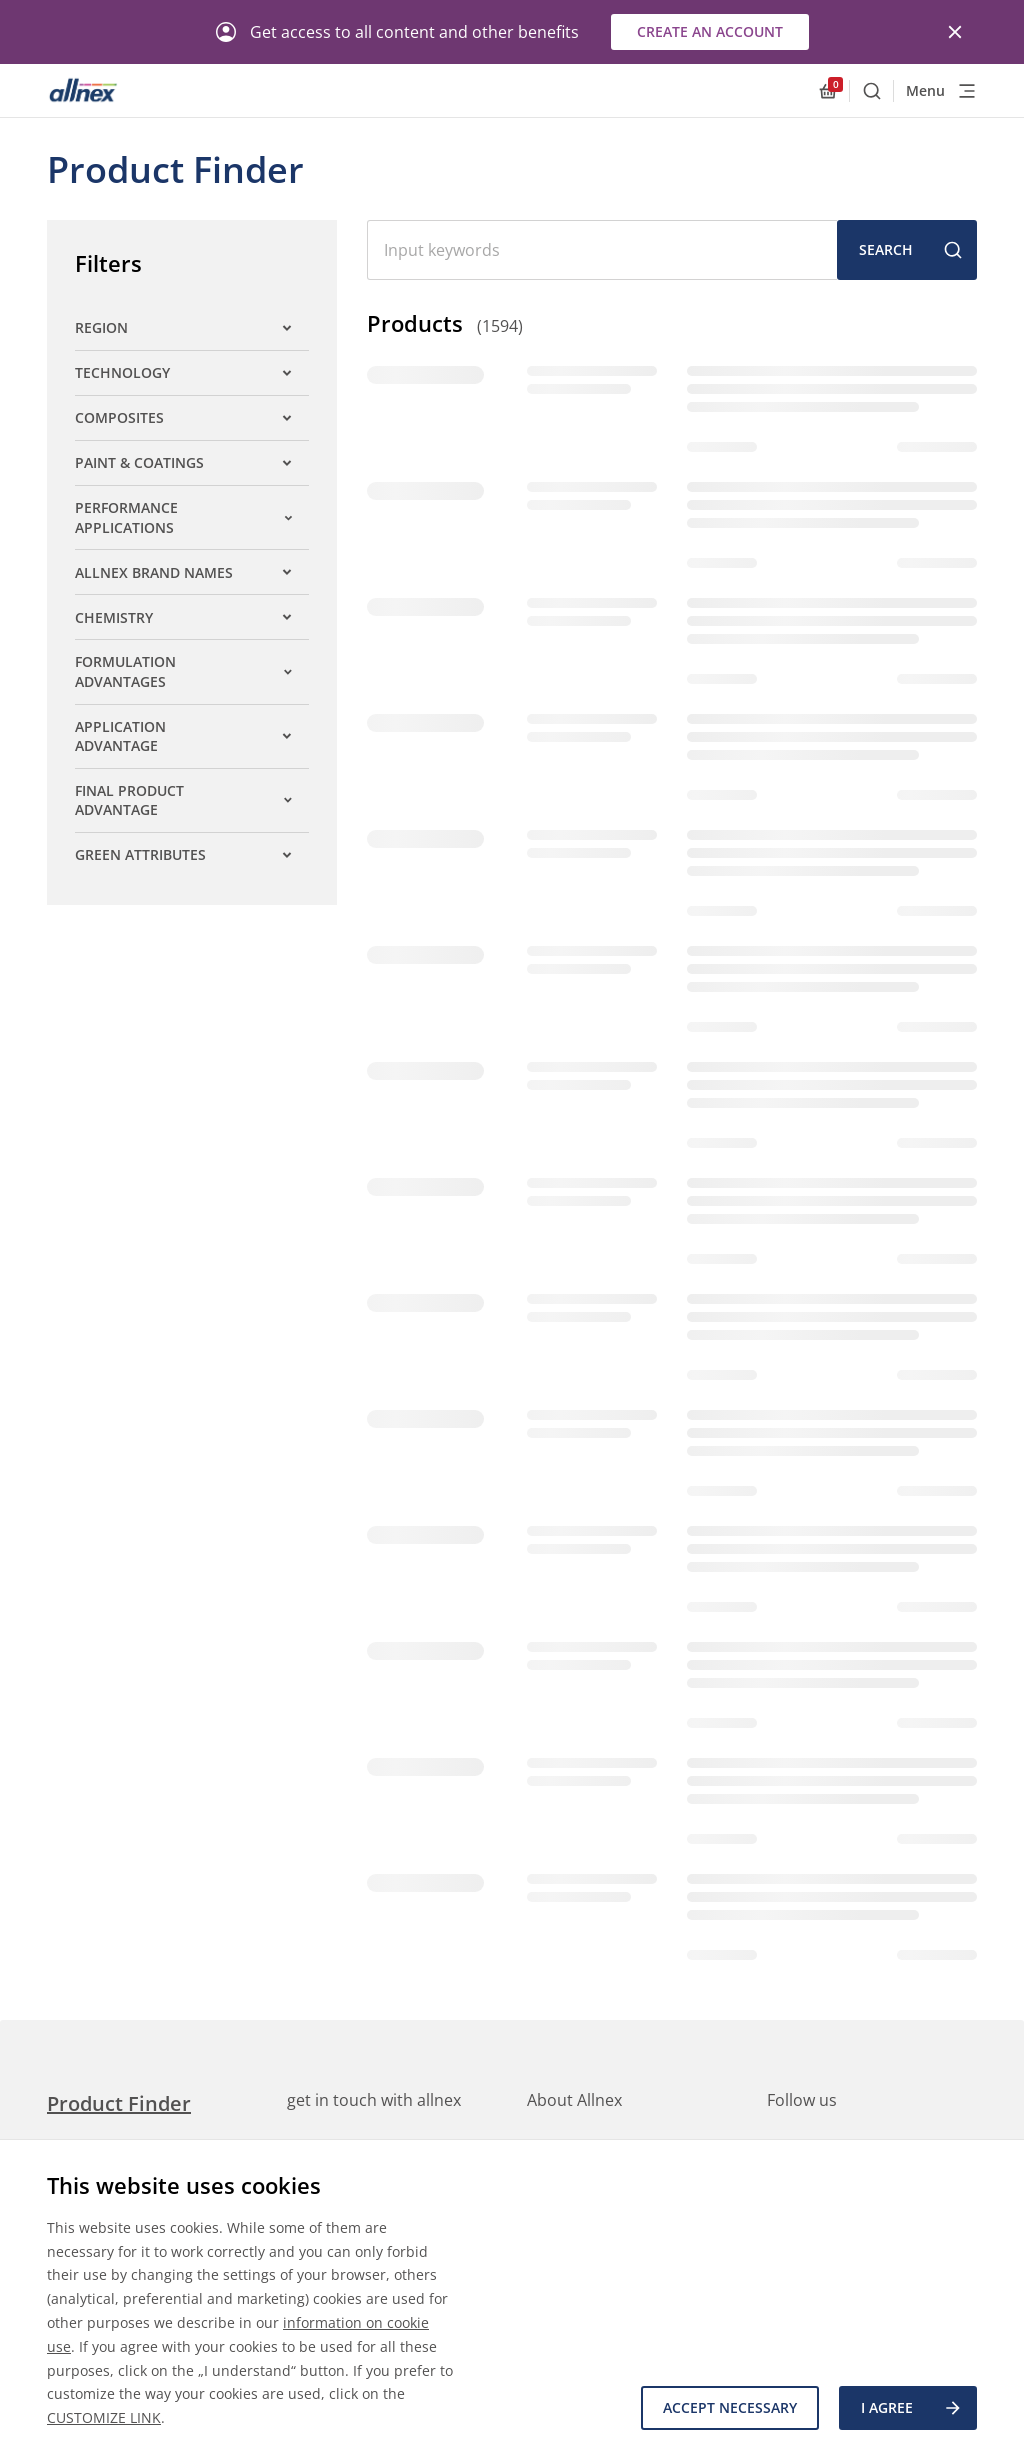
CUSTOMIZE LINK (104, 2417)
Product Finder (119, 2103)
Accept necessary (730, 2407)
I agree (912, 2408)
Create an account (710, 31)
